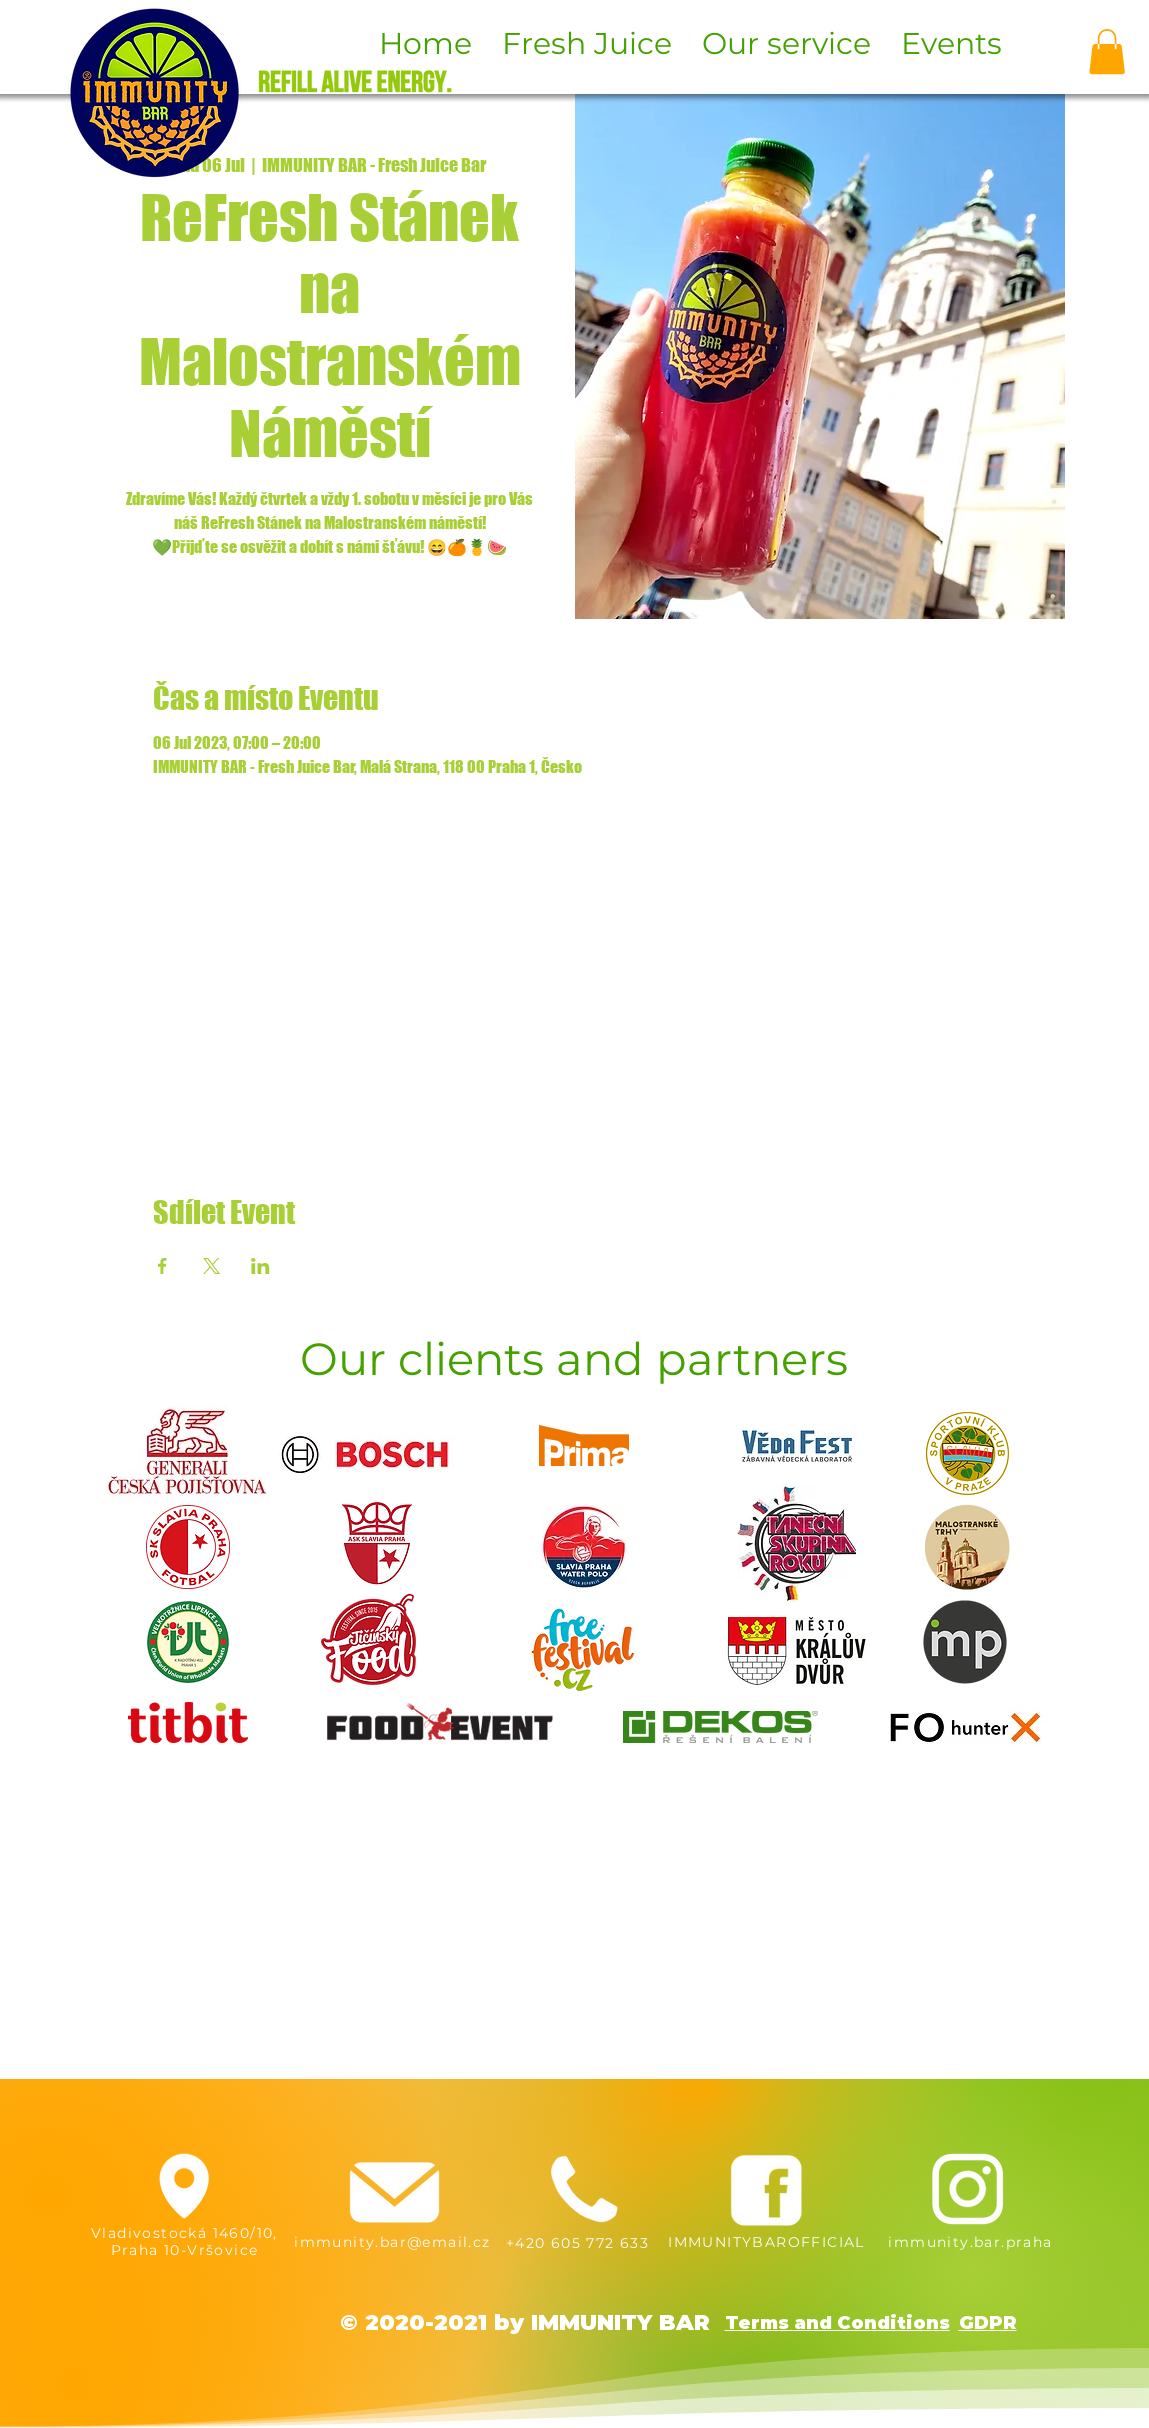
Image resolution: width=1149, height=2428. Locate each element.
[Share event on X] (211, 1266)
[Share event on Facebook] (162, 1266)
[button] (1107, 51)
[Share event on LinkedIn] (260, 1266)
